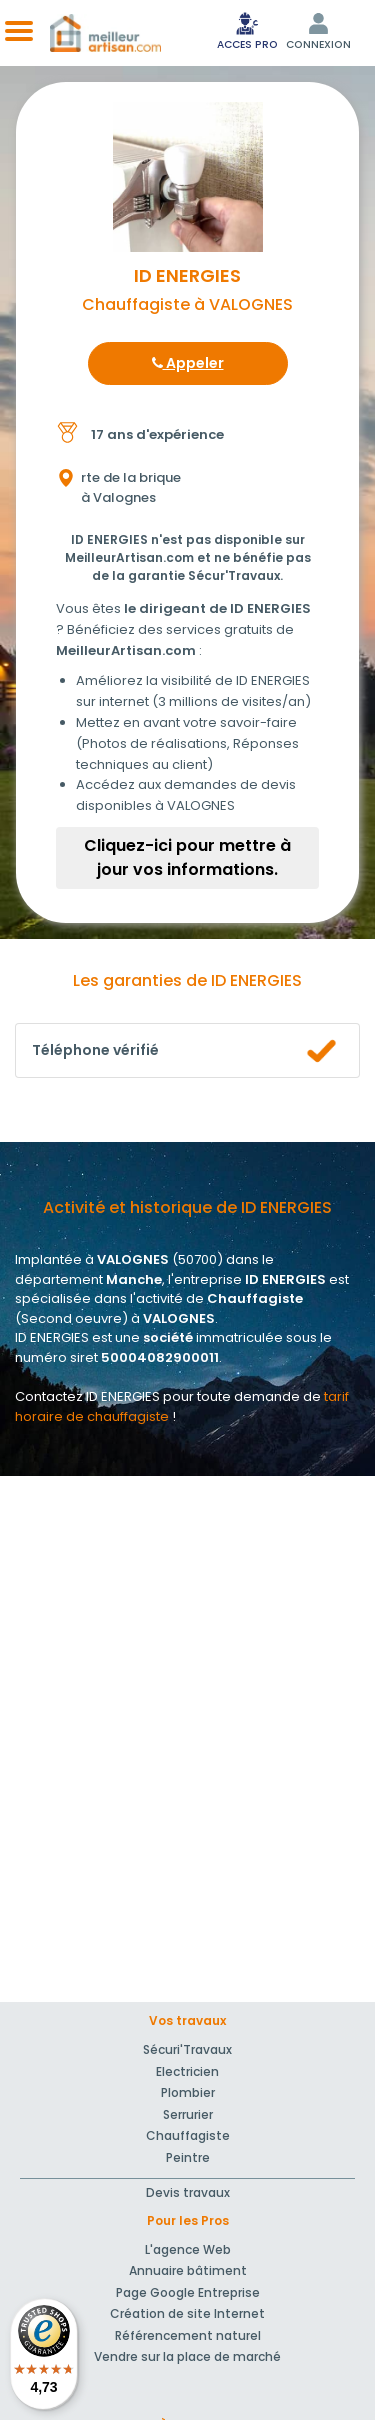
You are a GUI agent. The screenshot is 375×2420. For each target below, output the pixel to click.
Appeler (188, 363)
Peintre (188, 2157)
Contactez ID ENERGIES (87, 1396)
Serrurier (188, 2114)
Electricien (187, 2071)
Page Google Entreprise (188, 2292)
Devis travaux (188, 2192)
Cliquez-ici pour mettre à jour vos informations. (187, 857)
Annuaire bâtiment (188, 2270)
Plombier (188, 2092)
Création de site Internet (187, 2313)
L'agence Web (188, 2249)
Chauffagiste (188, 2135)
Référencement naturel (188, 2335)
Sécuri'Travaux (187, 2049)
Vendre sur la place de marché (187, 2356)
